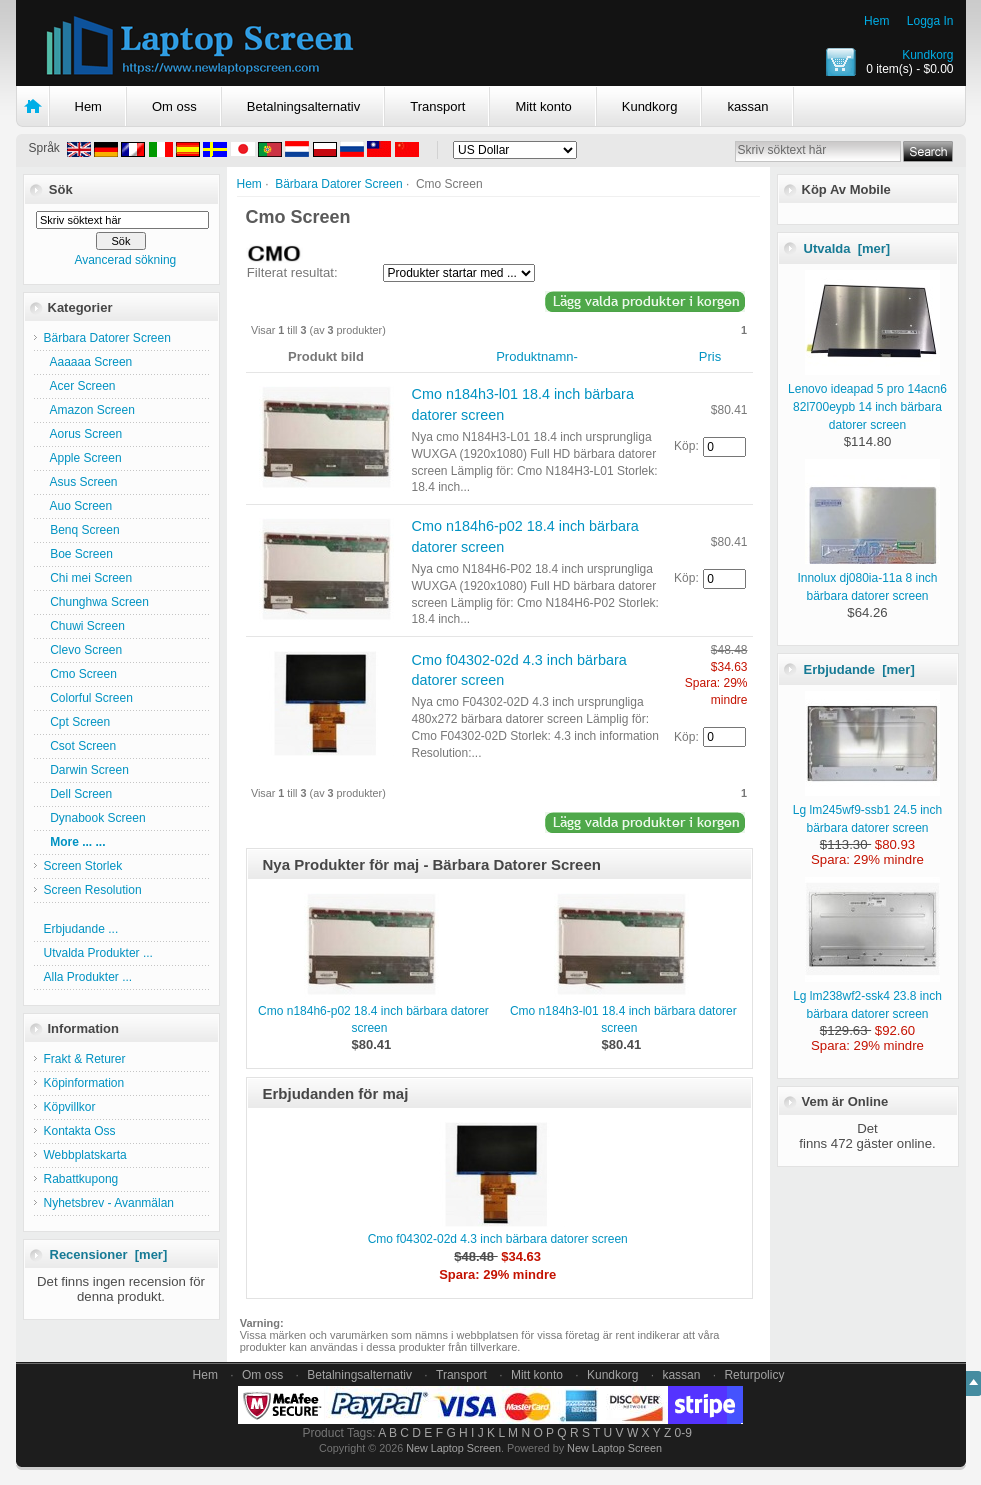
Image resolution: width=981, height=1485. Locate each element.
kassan (747, 106)
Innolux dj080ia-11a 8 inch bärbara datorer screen (868, 578)
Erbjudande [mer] (859, 669)
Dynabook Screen (95, 818)
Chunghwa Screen (96, 602)
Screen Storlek (83, 866)
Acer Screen (80, 386)
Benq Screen (82, 530)
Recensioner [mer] (109, 1254)
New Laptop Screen (453, 1448)
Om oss (174, 106)
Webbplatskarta (85, 1155)
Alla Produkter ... (88, 977)
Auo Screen (78, 506)
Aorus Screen (83, 434)
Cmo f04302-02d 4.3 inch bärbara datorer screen (498, 1239)
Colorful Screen (88, 698)
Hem (876, 21)
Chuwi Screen (84, 626)
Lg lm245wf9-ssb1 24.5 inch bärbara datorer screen (867, 810)
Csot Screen (80, 746)
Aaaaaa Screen (88, 362)
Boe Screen (78, 554)
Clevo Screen (83, 650)
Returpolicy (754, 1375)
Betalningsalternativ (303, 106)
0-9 (683, 1433)
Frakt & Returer (85, 1059)
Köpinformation (84, 1083)
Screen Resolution (93, 890)
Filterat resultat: (292, 272)
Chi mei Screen (88, 578)
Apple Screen (83, 458)
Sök (61, 189)
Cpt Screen (77, 722)
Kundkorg (927, 55)
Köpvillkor (70, 1107)
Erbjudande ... (81, 929)
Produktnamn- (537, 356)
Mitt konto (543, 106)
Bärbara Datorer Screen (338, 184)
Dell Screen (78, 794)
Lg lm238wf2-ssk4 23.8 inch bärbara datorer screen (867, 996)
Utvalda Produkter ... (98, 953)
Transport (437, 106)
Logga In (930, 21)
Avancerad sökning (125, 260)
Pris (710, 356)
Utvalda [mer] (847, 248)
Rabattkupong (81, 1179)
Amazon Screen (89, 410)
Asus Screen (81, 482)
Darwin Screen (86, 770)
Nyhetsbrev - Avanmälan (109, 1203)
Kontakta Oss (80, 1131)
